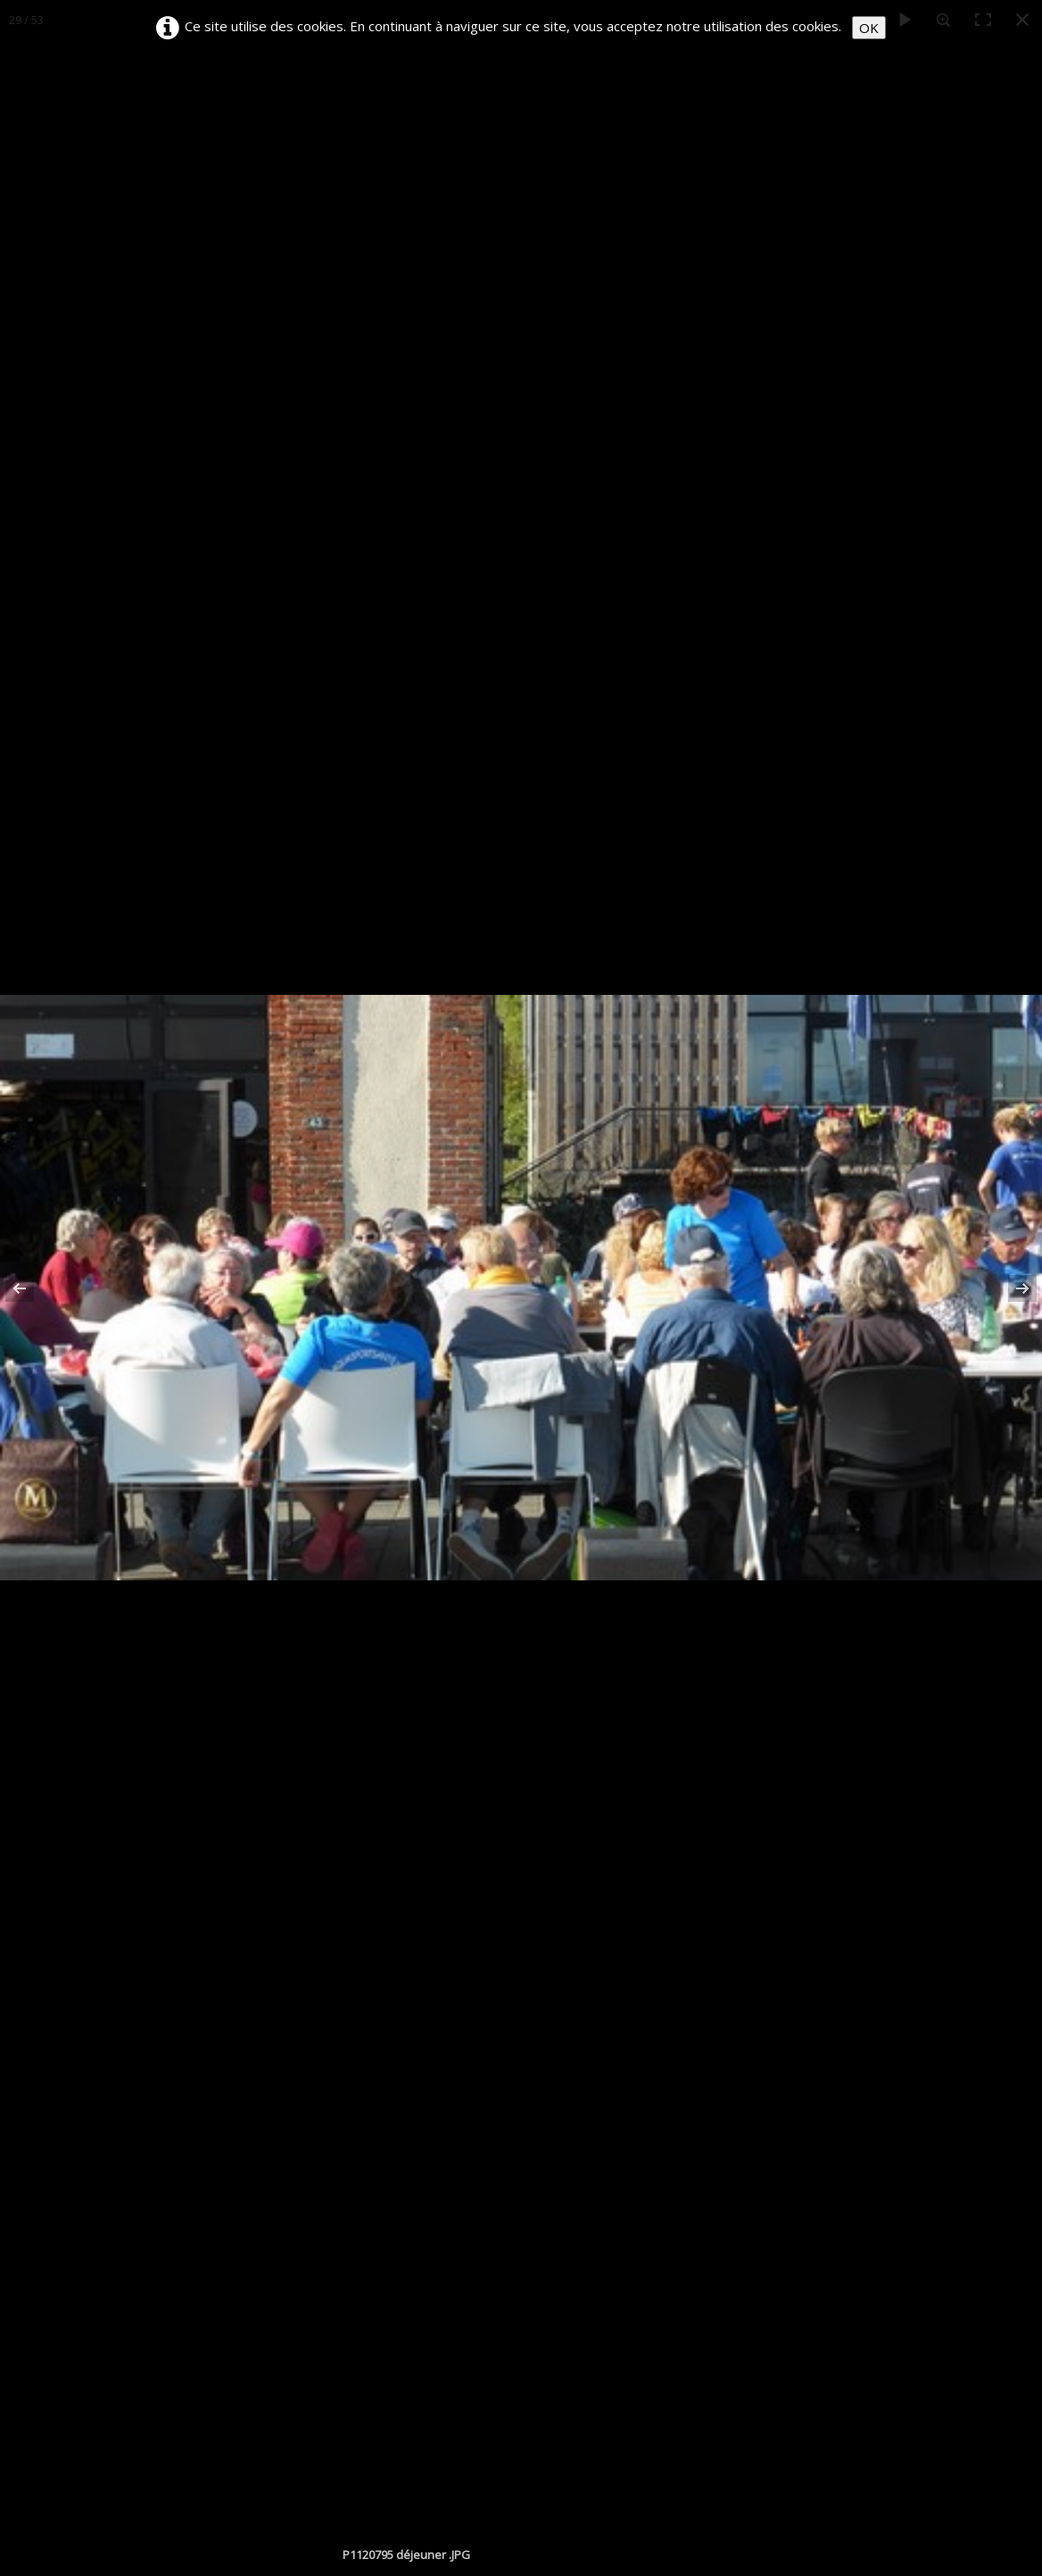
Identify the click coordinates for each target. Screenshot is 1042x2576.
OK (869, 28)
